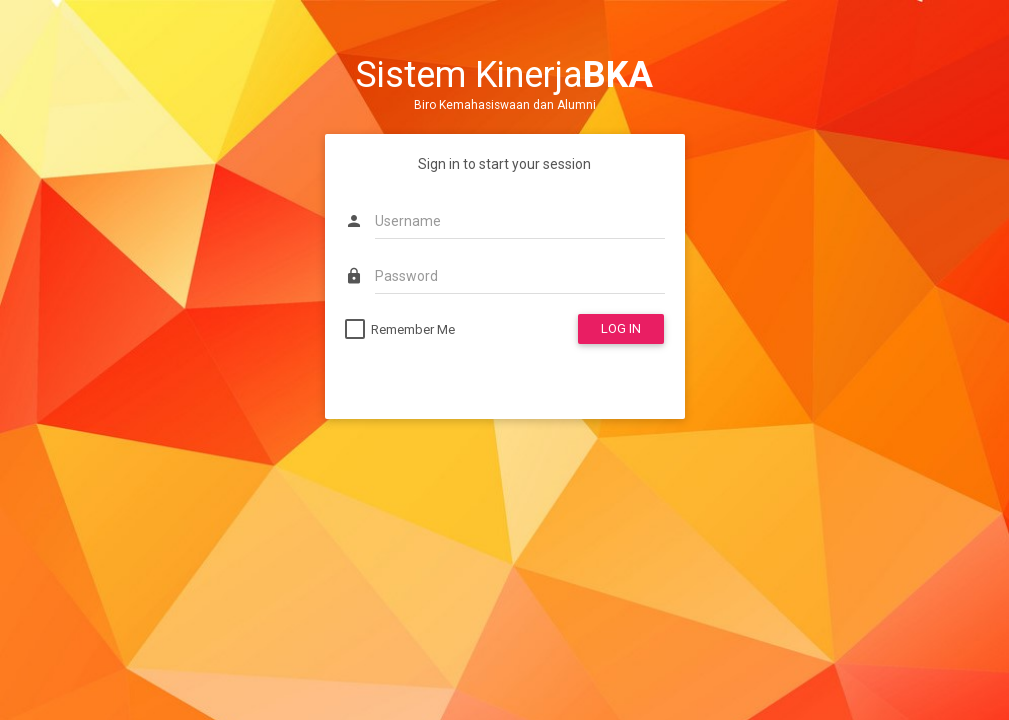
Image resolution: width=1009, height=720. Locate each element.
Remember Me (413, 329)
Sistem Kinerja (504, 75)
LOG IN (621, 328)
